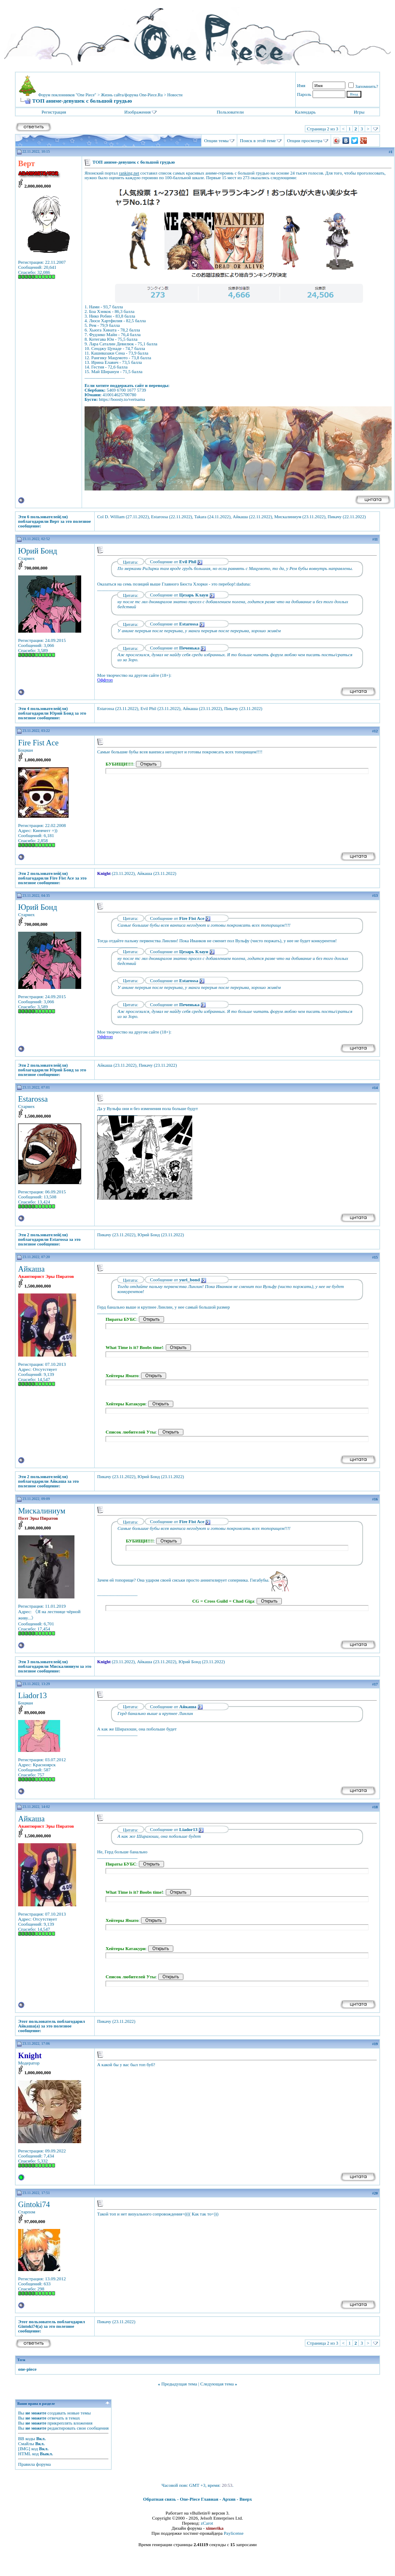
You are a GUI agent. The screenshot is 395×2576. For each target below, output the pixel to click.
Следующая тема (217, 2383)
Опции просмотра (304, 140)
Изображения (137, 111)
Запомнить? (363, 86)
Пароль (304, 94)
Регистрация (54, 111)
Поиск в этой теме (258, 140)
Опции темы (216, 140)
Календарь (305, 111)
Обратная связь (159, 2499)
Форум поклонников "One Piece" (67, 95)
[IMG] (24, 2448)
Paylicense (234, 2533)
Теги (21, 2360)
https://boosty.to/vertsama (122, 399)
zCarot (207, 2523)
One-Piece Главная (199, 2499)
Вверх (245, 2499)
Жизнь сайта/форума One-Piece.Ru (132, 95)
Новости (175, 95)
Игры (359, 111)
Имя (301, 85)
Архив (229, 2499)
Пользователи (230, 111)
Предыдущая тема (179, 2383)
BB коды (26, 2438)
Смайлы (26, 2443)
